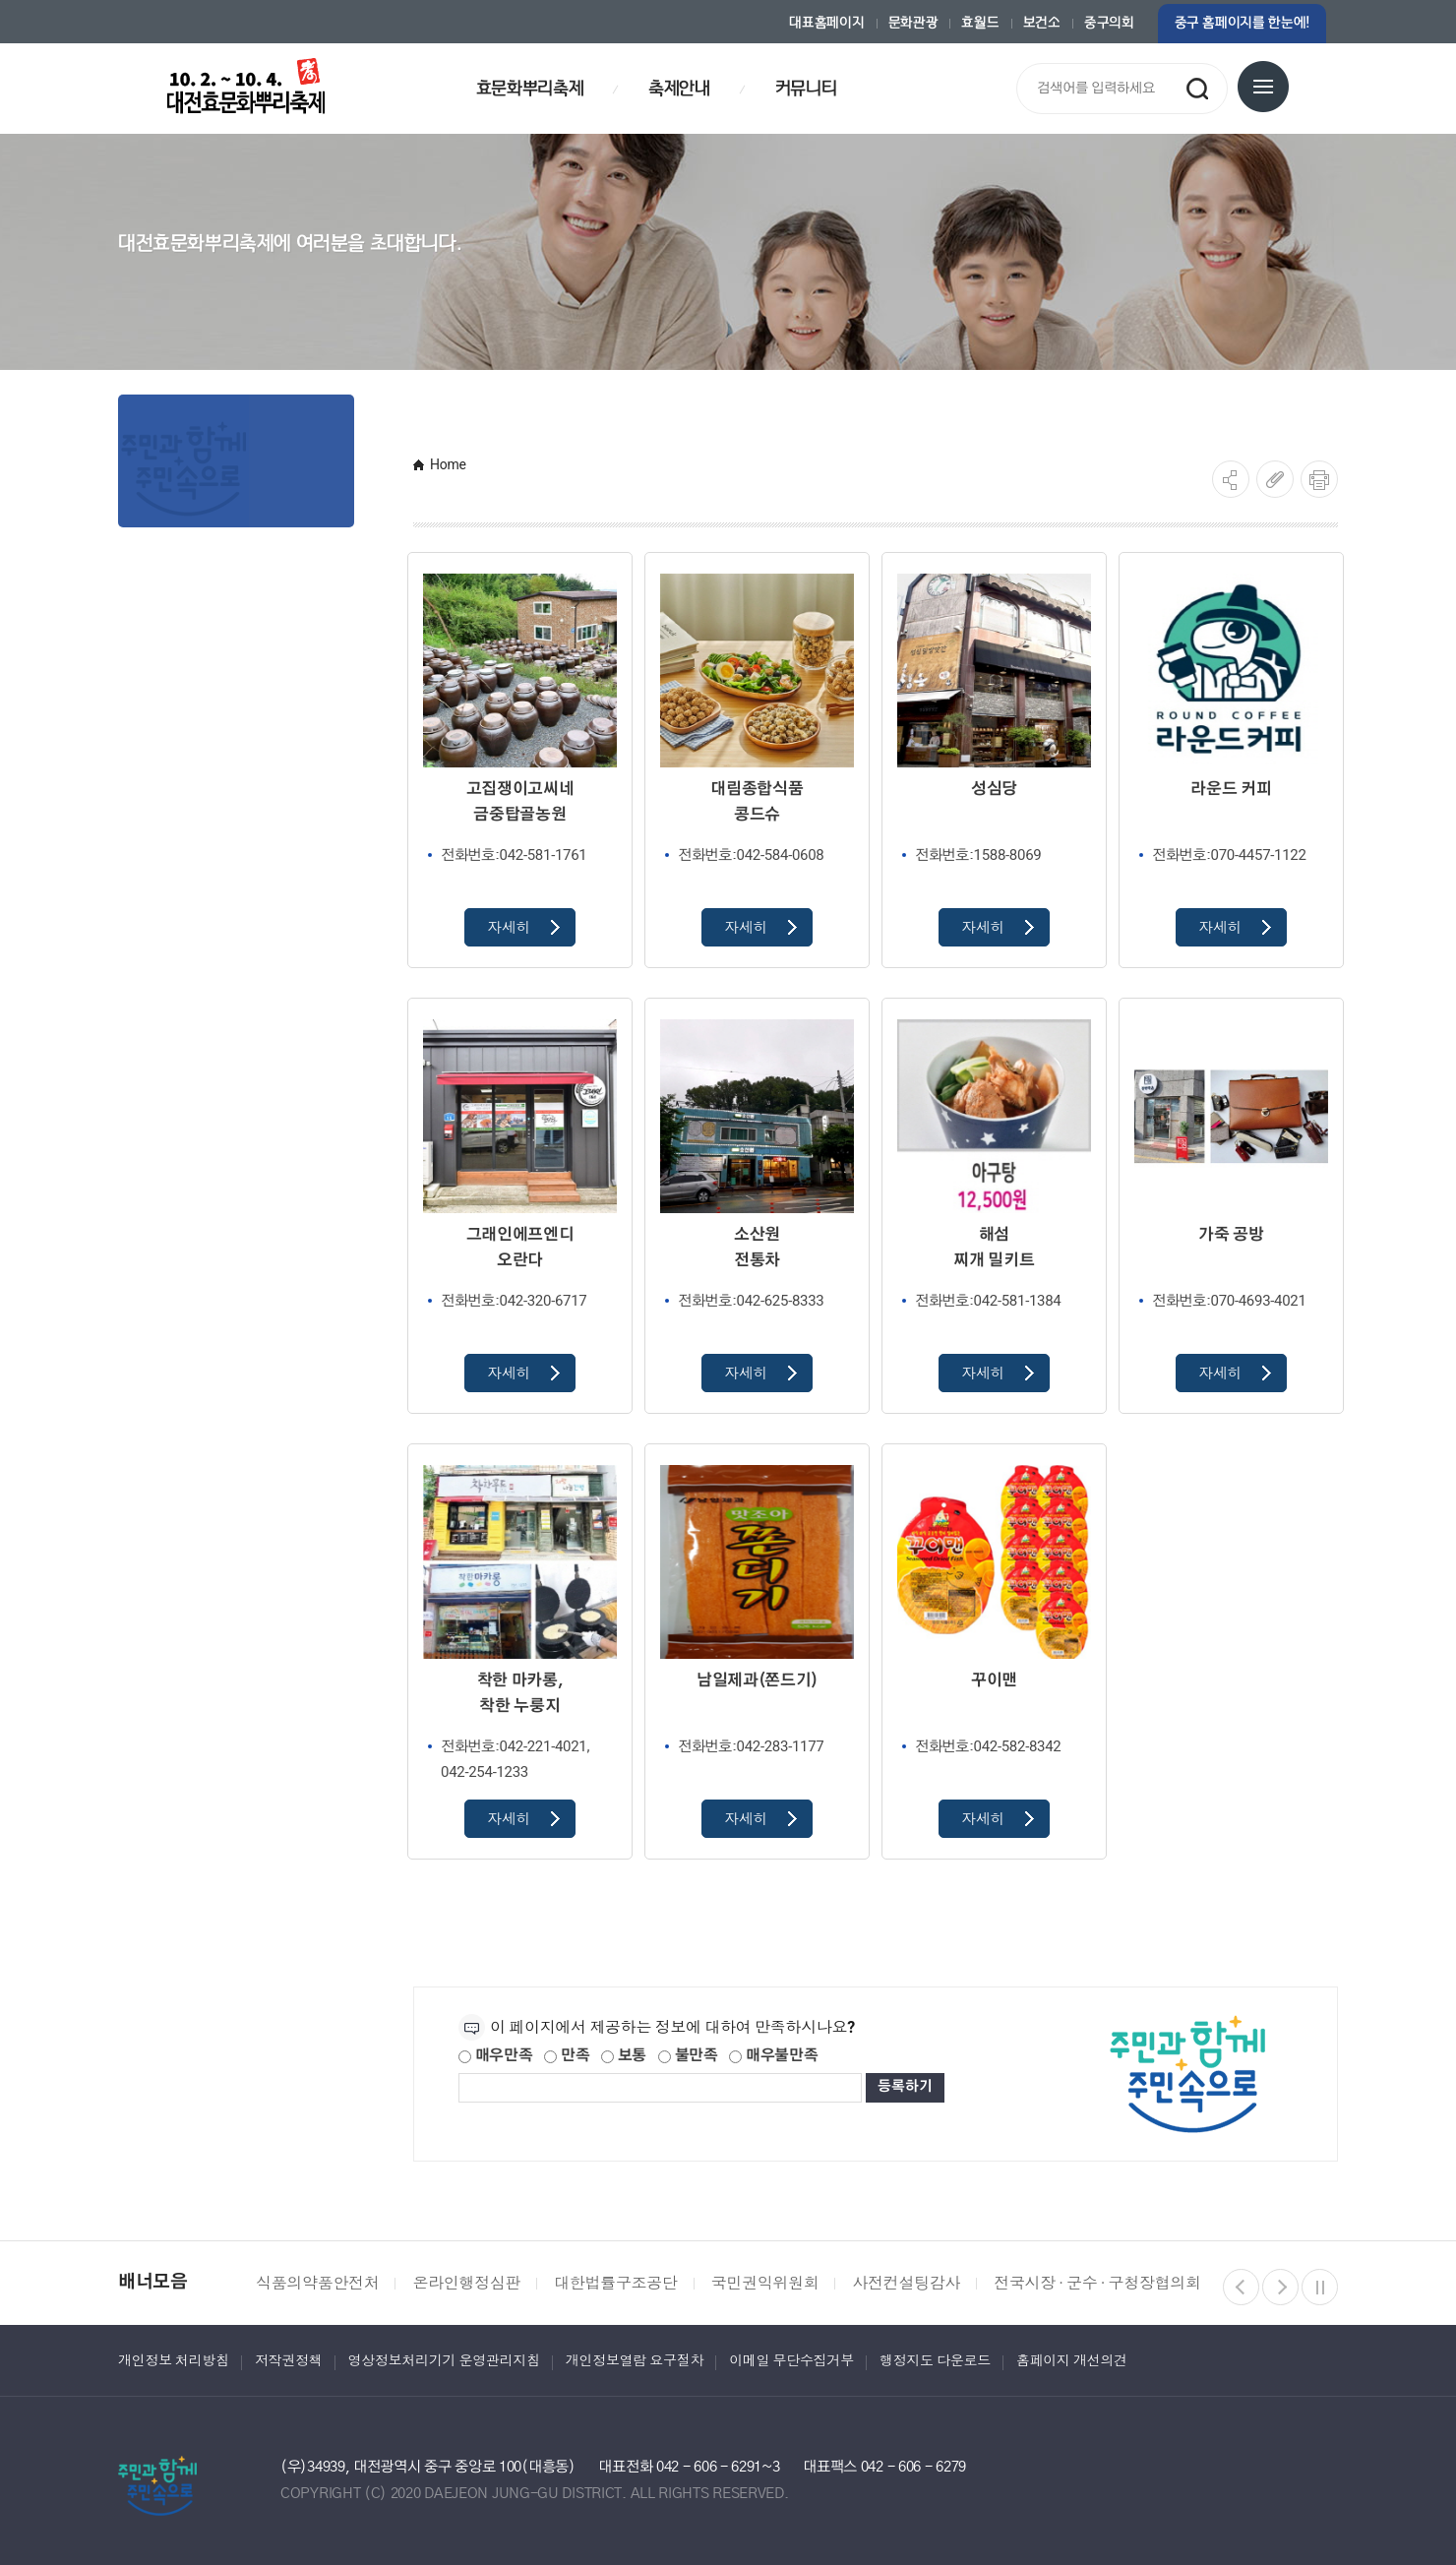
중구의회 (1109, 23)
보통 (623, 2055)
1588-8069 (978, 855)
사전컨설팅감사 (906, 2283)
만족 (566, 2055)
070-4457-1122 (1229, 855)
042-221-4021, (515, 1746)
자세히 (523, 928)
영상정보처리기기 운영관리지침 (444, 2360)
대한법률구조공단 (615, 2283)
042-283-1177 (751, 1746)
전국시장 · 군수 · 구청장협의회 (1097, 2283)
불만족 (688, 2055)
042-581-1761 (514, 855)
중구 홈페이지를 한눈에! (1242, 23)
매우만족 (495, 2055)
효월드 (980, 23)
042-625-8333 (751, 1301)
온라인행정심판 (466, 2283)
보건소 (1042, 23)
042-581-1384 (988, 1301)
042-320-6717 (514, 1301)
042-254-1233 (484, 1772)
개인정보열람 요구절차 (634, 2360)
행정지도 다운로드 (935, 2360)
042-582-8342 (988, 1746)
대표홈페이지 (826, 23)
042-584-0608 (751, 855)
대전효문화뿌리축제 (246, 86)
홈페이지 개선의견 (1071, 2360)
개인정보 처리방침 (173, 2360)
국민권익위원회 (765, 2283)
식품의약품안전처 (317, 2283)
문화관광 (913, 23)
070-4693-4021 (1229, 1301)
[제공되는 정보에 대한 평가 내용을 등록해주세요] (660, 2088)
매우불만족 (773, 2055)
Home (448, 464)
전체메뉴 (1263, 86)
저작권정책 (289, 2360)
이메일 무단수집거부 (791, 2360)
